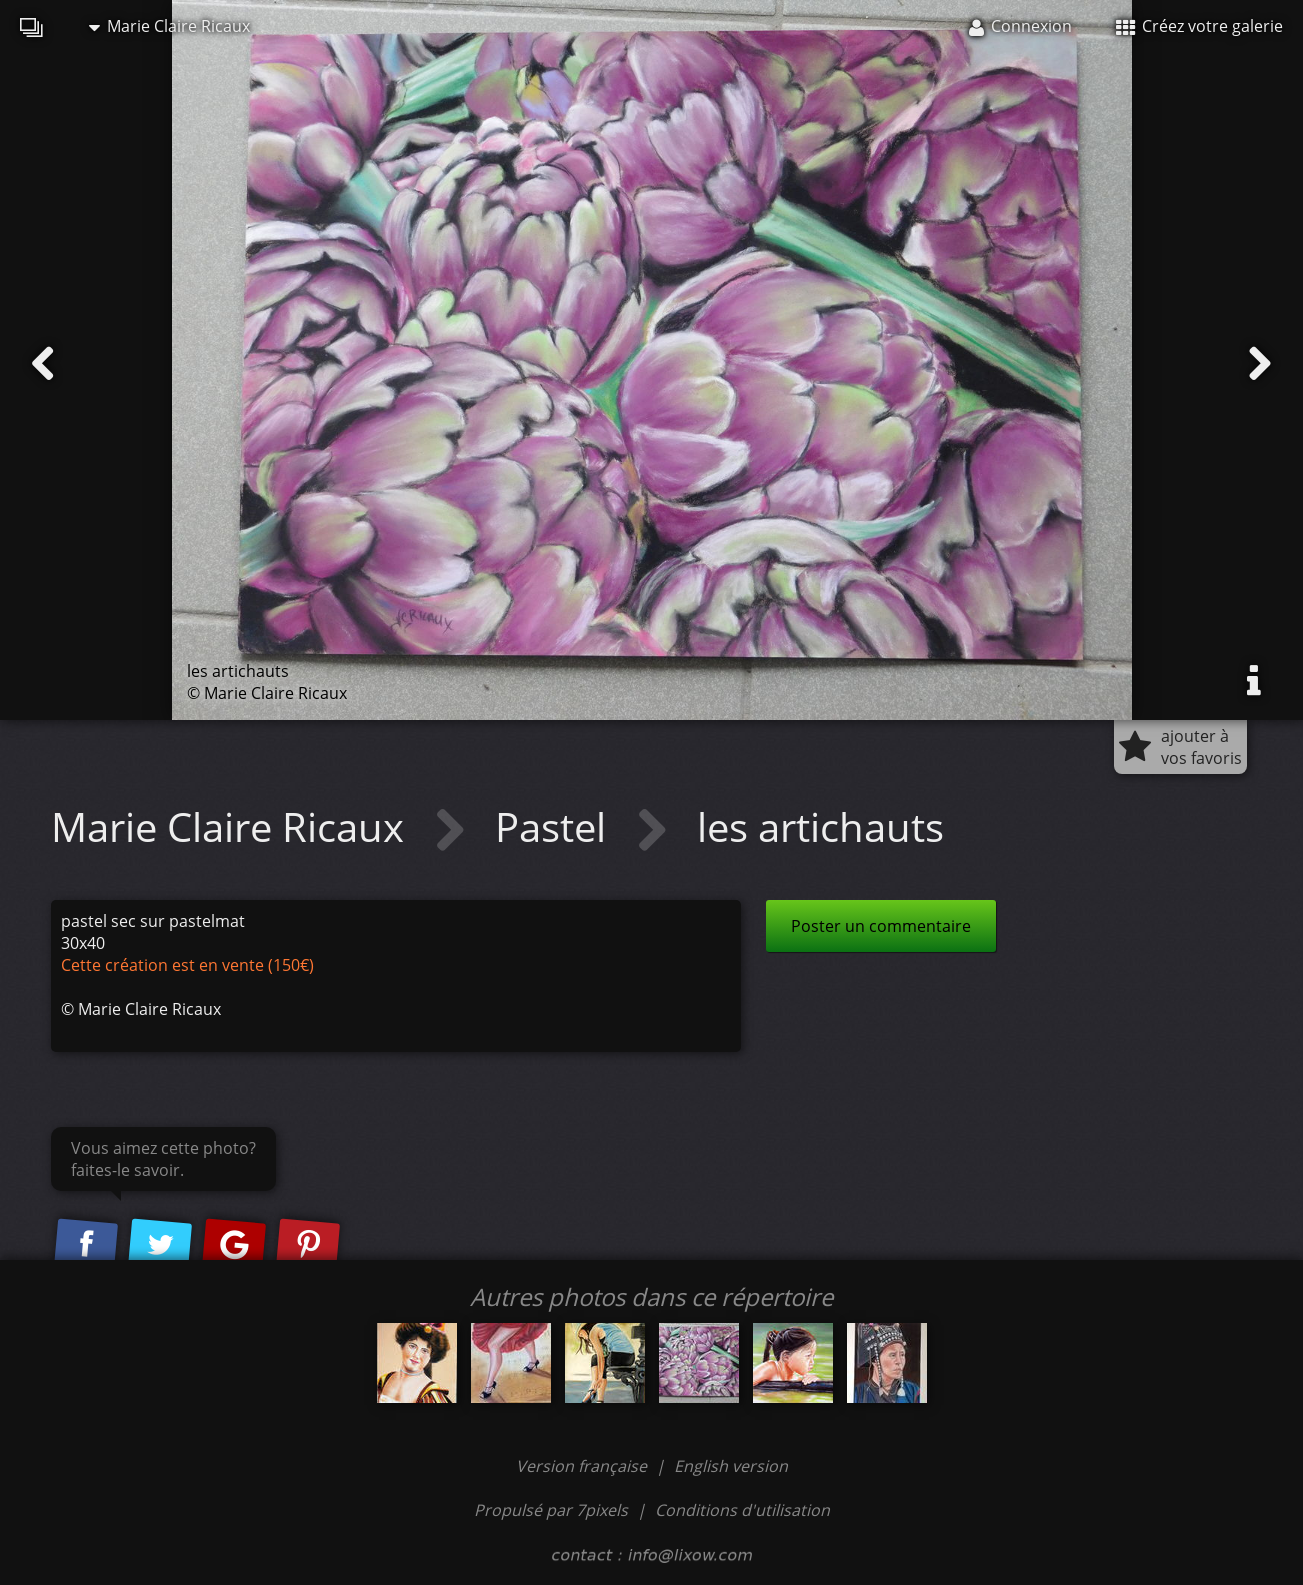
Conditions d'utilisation (742, 1510)
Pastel (555, 826)
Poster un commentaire (881, 926)
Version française (583, 1466)
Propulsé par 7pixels (551, 1510)
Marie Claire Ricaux (169, 26)
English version (731, 1466)
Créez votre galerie (1199, 26)
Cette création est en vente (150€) (187, 965)
